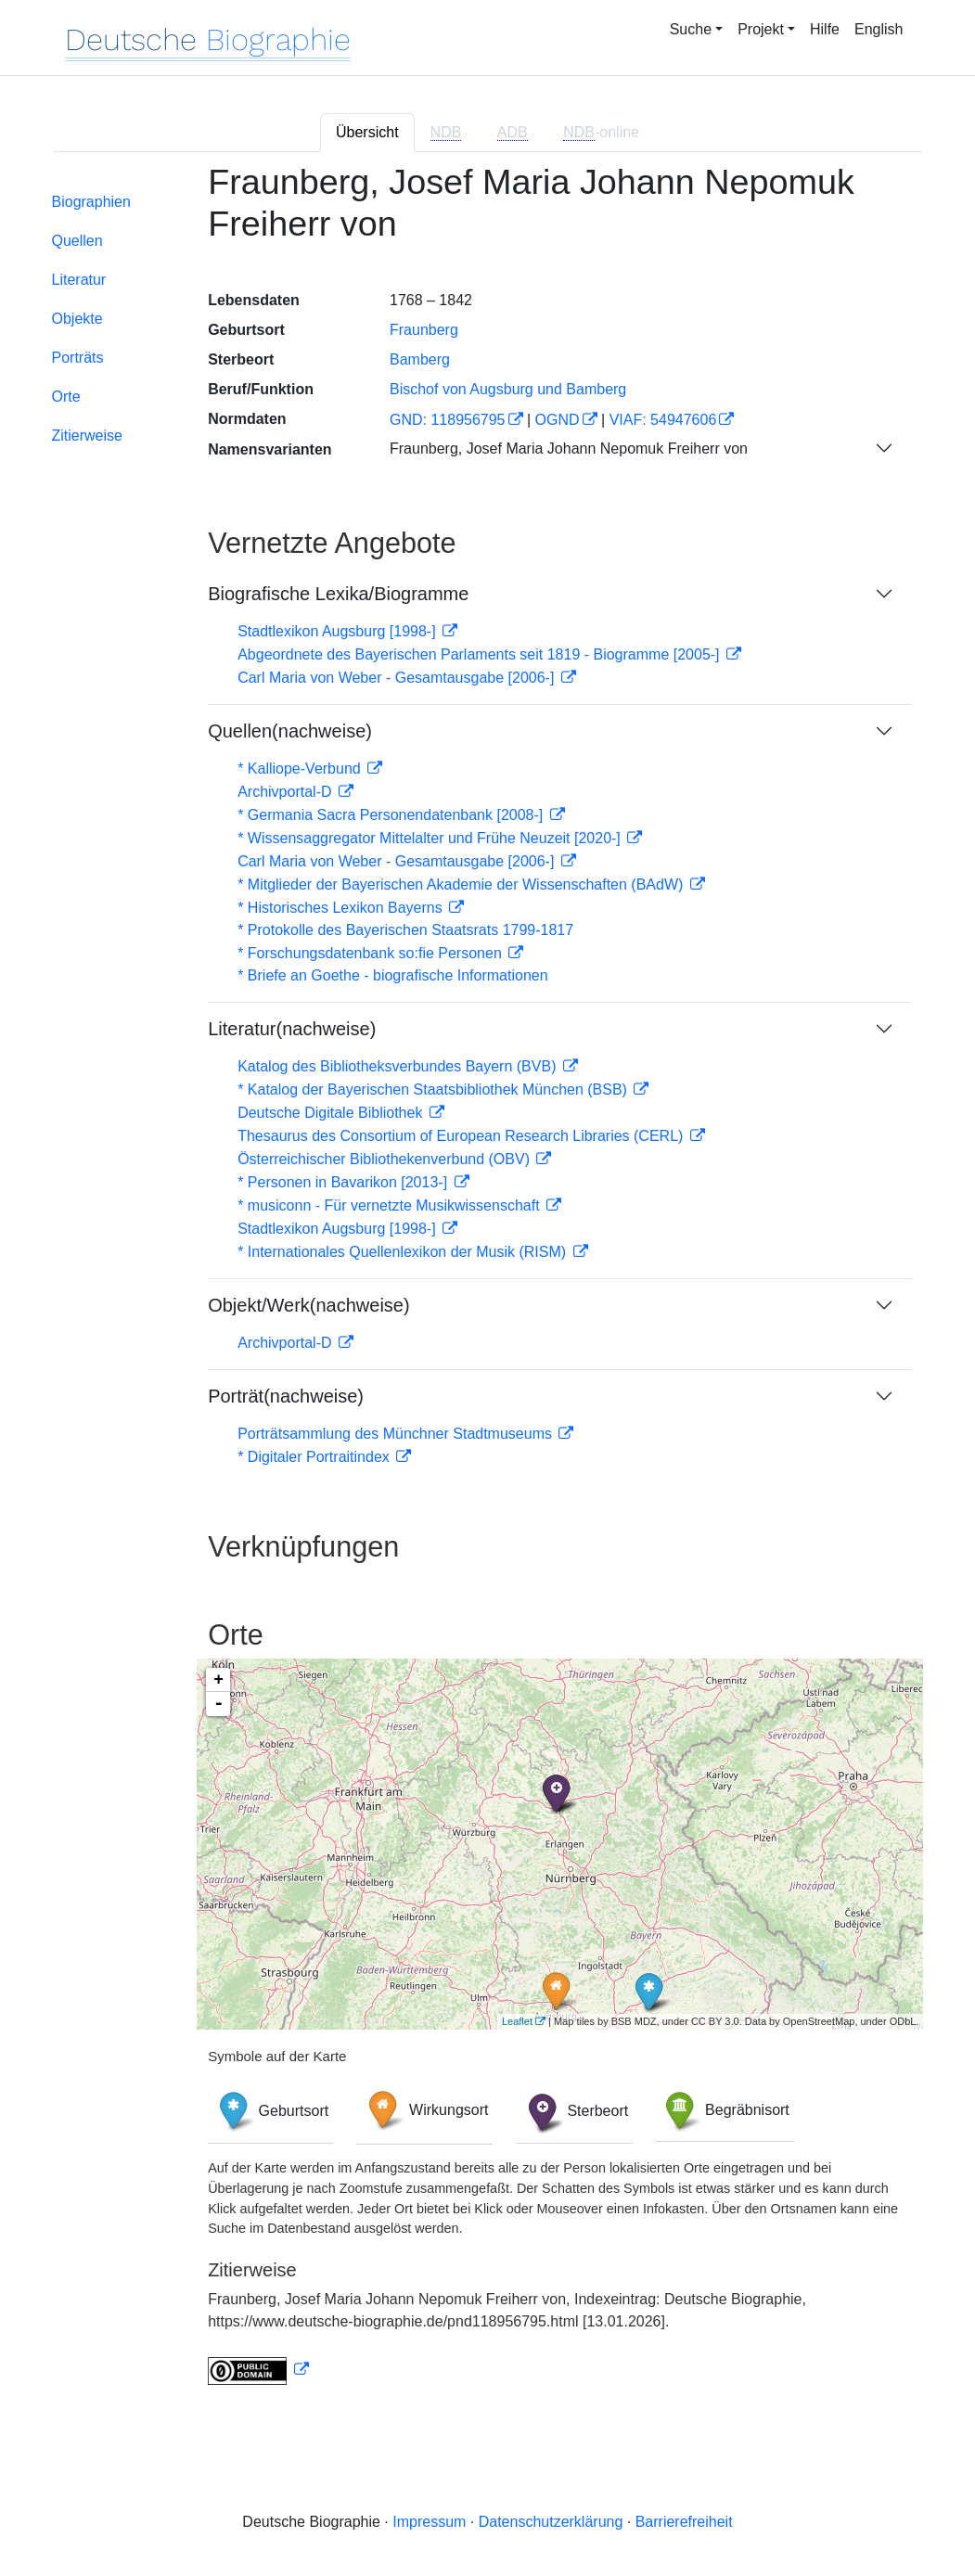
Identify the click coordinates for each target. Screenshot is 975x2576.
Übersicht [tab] (367, 132)
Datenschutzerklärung (551, 2522)
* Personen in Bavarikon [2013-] (344, 1182)
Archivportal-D (286, 792)
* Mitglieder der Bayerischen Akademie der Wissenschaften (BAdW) (462, 884)
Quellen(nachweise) (290, 731)
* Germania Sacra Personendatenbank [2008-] (392, 815)
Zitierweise (87, 435)
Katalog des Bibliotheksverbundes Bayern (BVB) (398, 1066)
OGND (557, 420)
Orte (66, 396)
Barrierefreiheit (684, 2522)
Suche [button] (691, 29)
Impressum (429, 2522)
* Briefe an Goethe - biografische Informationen (392, 975)
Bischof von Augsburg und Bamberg (508, 389)
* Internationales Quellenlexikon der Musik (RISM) (403, 1252)
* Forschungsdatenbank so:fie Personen (371, 953)
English (878, 29)
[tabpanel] (488, 1285)
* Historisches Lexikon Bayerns (341, 908)
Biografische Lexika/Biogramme (338, 593)
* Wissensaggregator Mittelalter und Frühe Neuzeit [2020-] (430, 838)
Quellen (77, 241)
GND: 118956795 (448, 420)
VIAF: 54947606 (663, 420)
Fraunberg (424, 330)
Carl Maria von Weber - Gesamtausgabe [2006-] (397, 678)
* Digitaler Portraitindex (315, 1457)
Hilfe (825, 29)
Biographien (91, 202)
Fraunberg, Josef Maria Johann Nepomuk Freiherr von (569, 448)
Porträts (78, 357)
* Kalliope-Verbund (301, 768)
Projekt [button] (761, 29)
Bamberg (420, 359)
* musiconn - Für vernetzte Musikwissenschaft (390, 1205)
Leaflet (517, 2021)
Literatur (79, 280)
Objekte (77, 319)
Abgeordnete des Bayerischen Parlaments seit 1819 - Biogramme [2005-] (480, 654)
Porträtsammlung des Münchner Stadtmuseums (396, 1434)
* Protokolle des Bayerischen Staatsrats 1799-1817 (405, 930)
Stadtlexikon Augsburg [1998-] (338, 631)
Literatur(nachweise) (292, 1029)
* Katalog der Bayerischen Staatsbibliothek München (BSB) (434, 1089)
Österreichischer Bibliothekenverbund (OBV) (385, 1159)
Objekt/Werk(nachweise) (308, 1305)
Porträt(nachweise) (286, 1396)
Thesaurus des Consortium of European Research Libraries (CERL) (462, 1136)
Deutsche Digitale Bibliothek (332, 1113)
